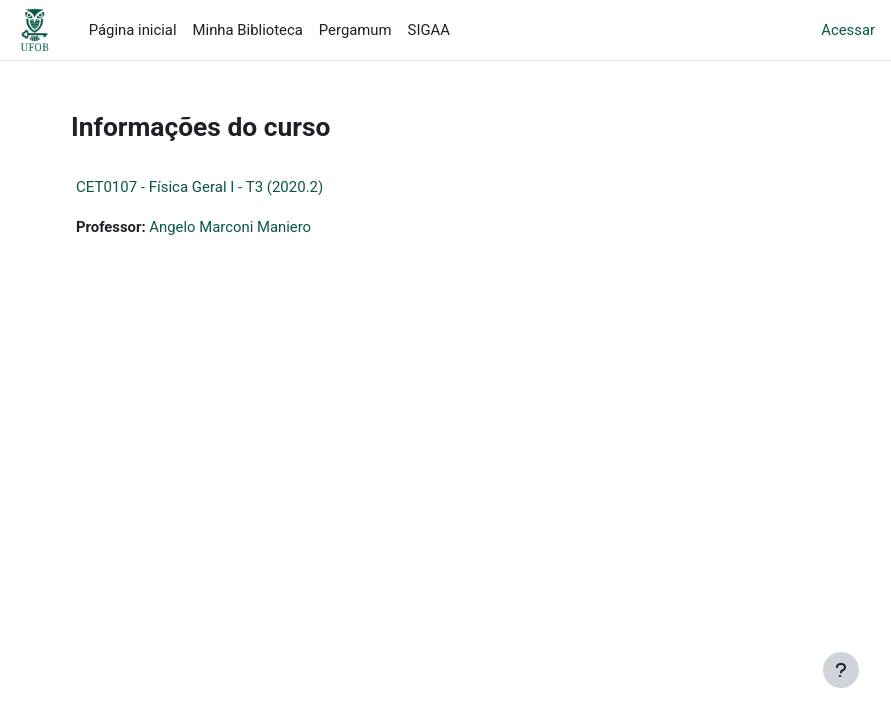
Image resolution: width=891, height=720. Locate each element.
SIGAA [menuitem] (429, 30)
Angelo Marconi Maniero (230, 227)
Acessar (848, 30)
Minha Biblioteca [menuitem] (248, 30)
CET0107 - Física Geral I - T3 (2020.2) (199, 187)
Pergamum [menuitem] (355, 30)
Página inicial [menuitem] (133, 30)
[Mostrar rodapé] (841, 670)
